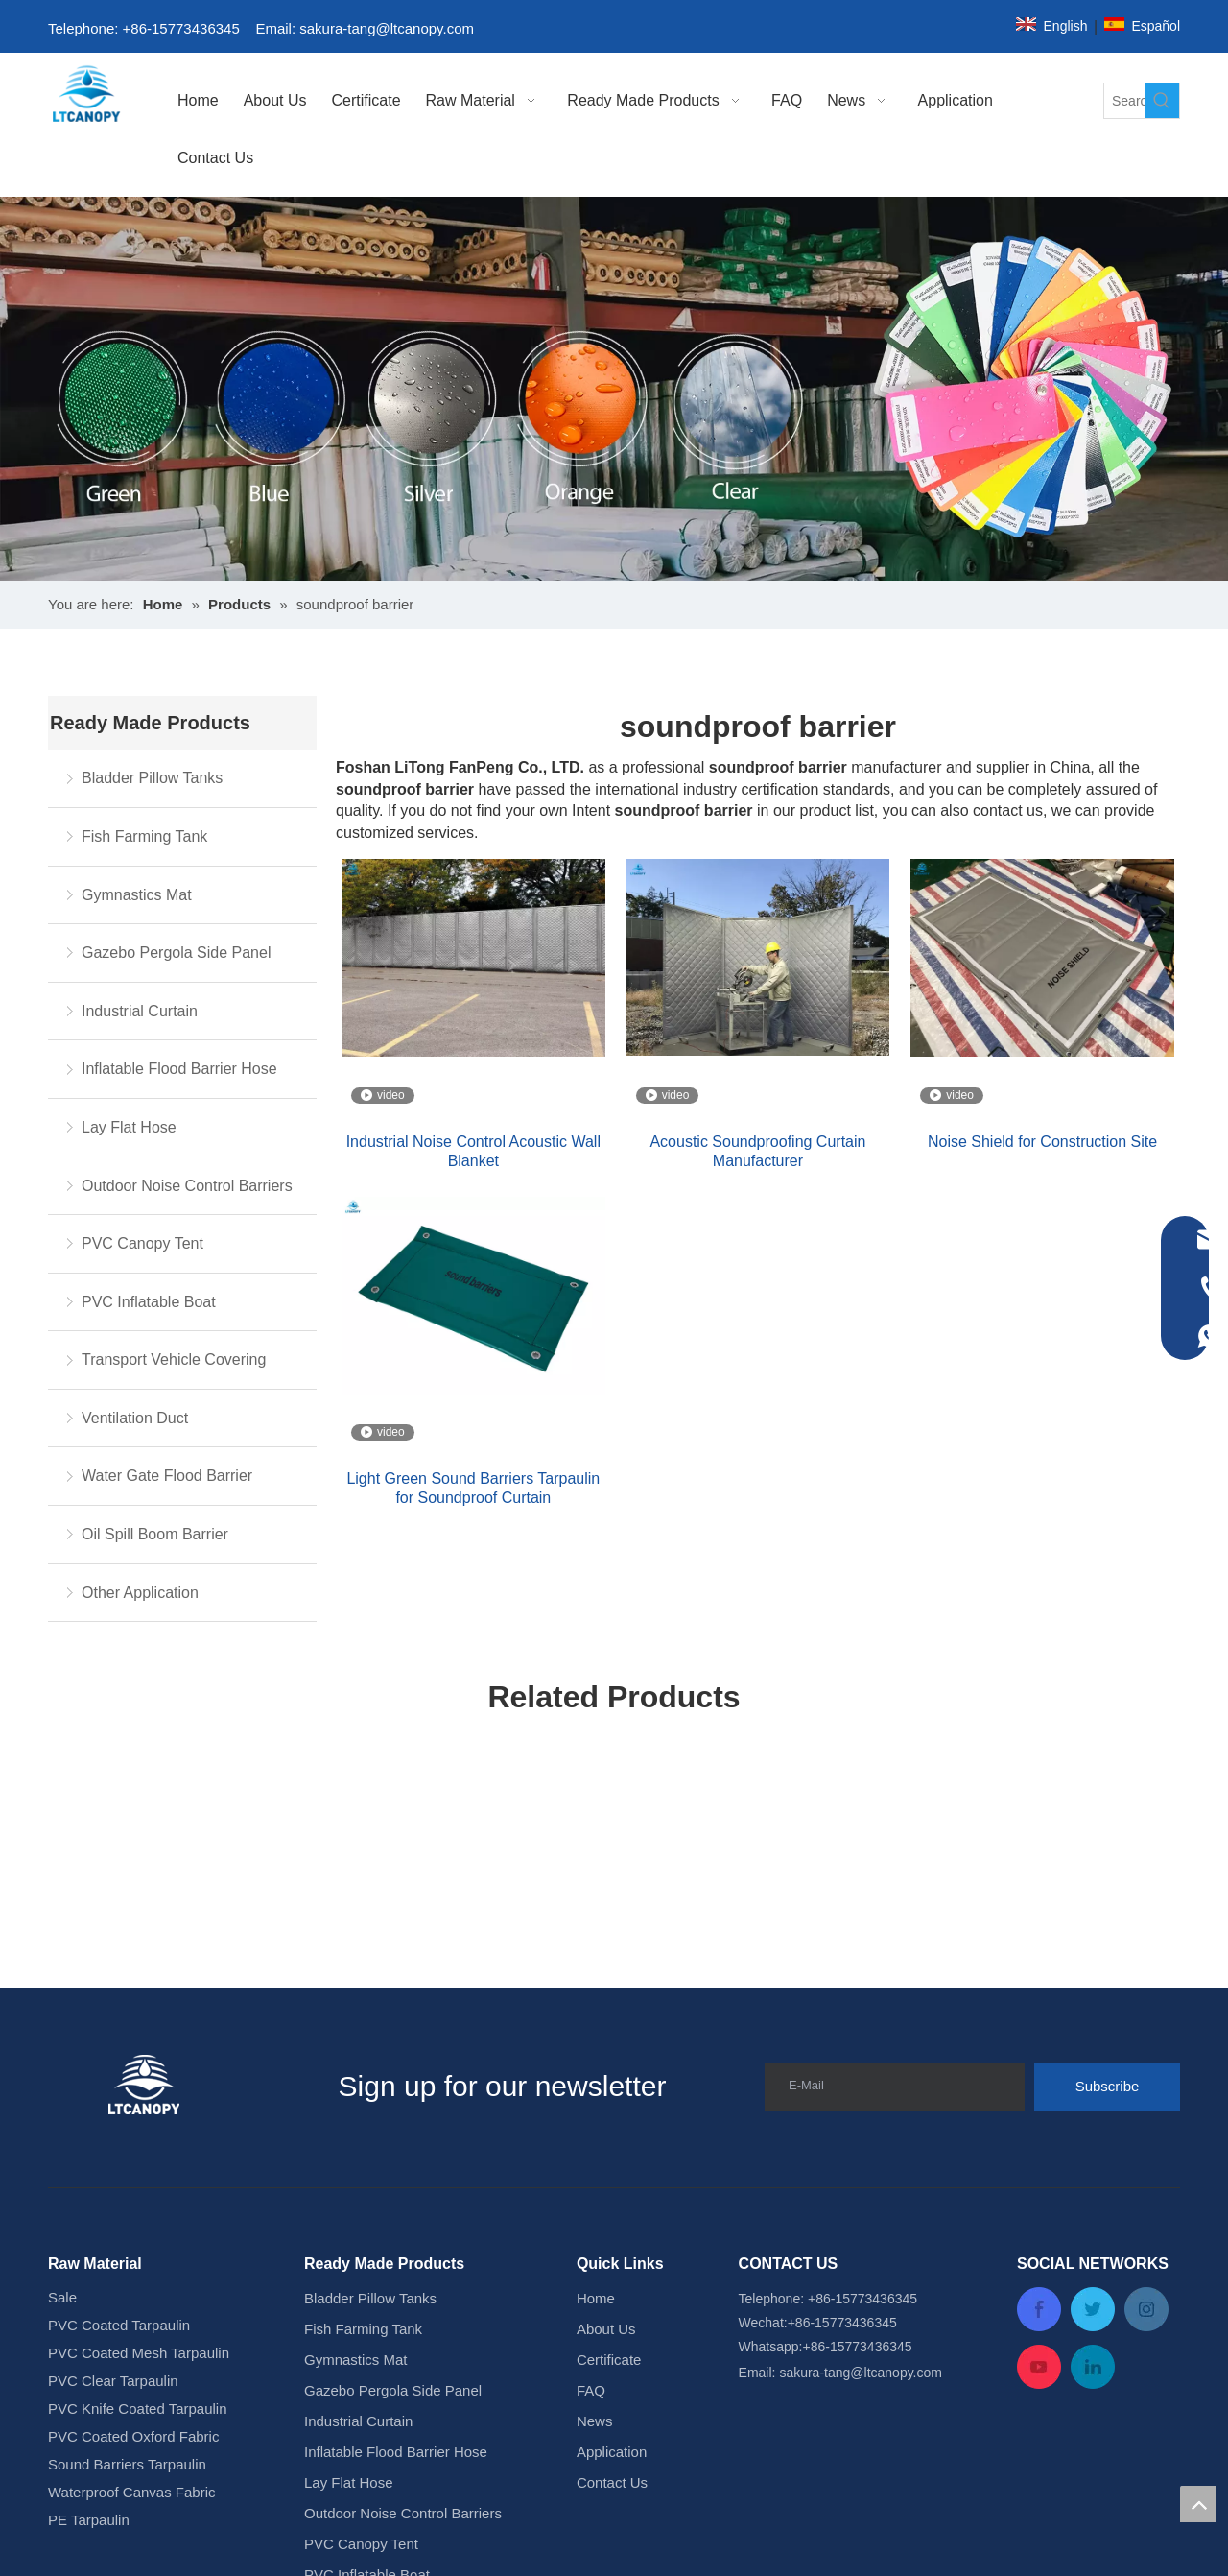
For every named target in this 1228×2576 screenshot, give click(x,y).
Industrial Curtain (140, 1011)
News (595, 2163)
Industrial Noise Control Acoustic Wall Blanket (473, 1151)
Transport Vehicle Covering (174, 1359)
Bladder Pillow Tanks (152, 778)
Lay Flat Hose (129, 1127)
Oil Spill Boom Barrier (155, 1534)
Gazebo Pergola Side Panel (176, 952)
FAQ (591, 2132)
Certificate (609, 2101)
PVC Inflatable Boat (149, 1302)
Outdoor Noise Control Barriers (187, 1186)
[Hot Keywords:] (1162, 100)
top (1198, 2504)
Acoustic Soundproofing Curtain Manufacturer (757, 1151)
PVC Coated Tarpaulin (119, 2067)
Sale (62, 2039)
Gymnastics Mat (137, 895)
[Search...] (1124, 100)
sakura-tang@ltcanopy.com (388, 28)
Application (612, 2193)
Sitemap (844, 2532)
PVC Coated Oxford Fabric (133, 2178)
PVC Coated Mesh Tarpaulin (138, 2095)
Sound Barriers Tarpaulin (127, 2206)
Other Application (140, 1593)
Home (596, 2040)
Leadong (783, 2532)
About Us (606, 2071)
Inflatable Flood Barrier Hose (179, 1069)
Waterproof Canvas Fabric (132, 2234)
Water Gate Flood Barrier (167, 1475)
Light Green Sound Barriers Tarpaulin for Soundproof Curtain (473, 1488)
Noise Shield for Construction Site (1042, 1141)
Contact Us (612, 2224)
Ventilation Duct (135, 1418)
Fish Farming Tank (144, 836)
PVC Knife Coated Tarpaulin (137, 2150)
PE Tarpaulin (89, 2262)
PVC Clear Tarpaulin (113, 2122)
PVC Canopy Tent (142, 1243)
